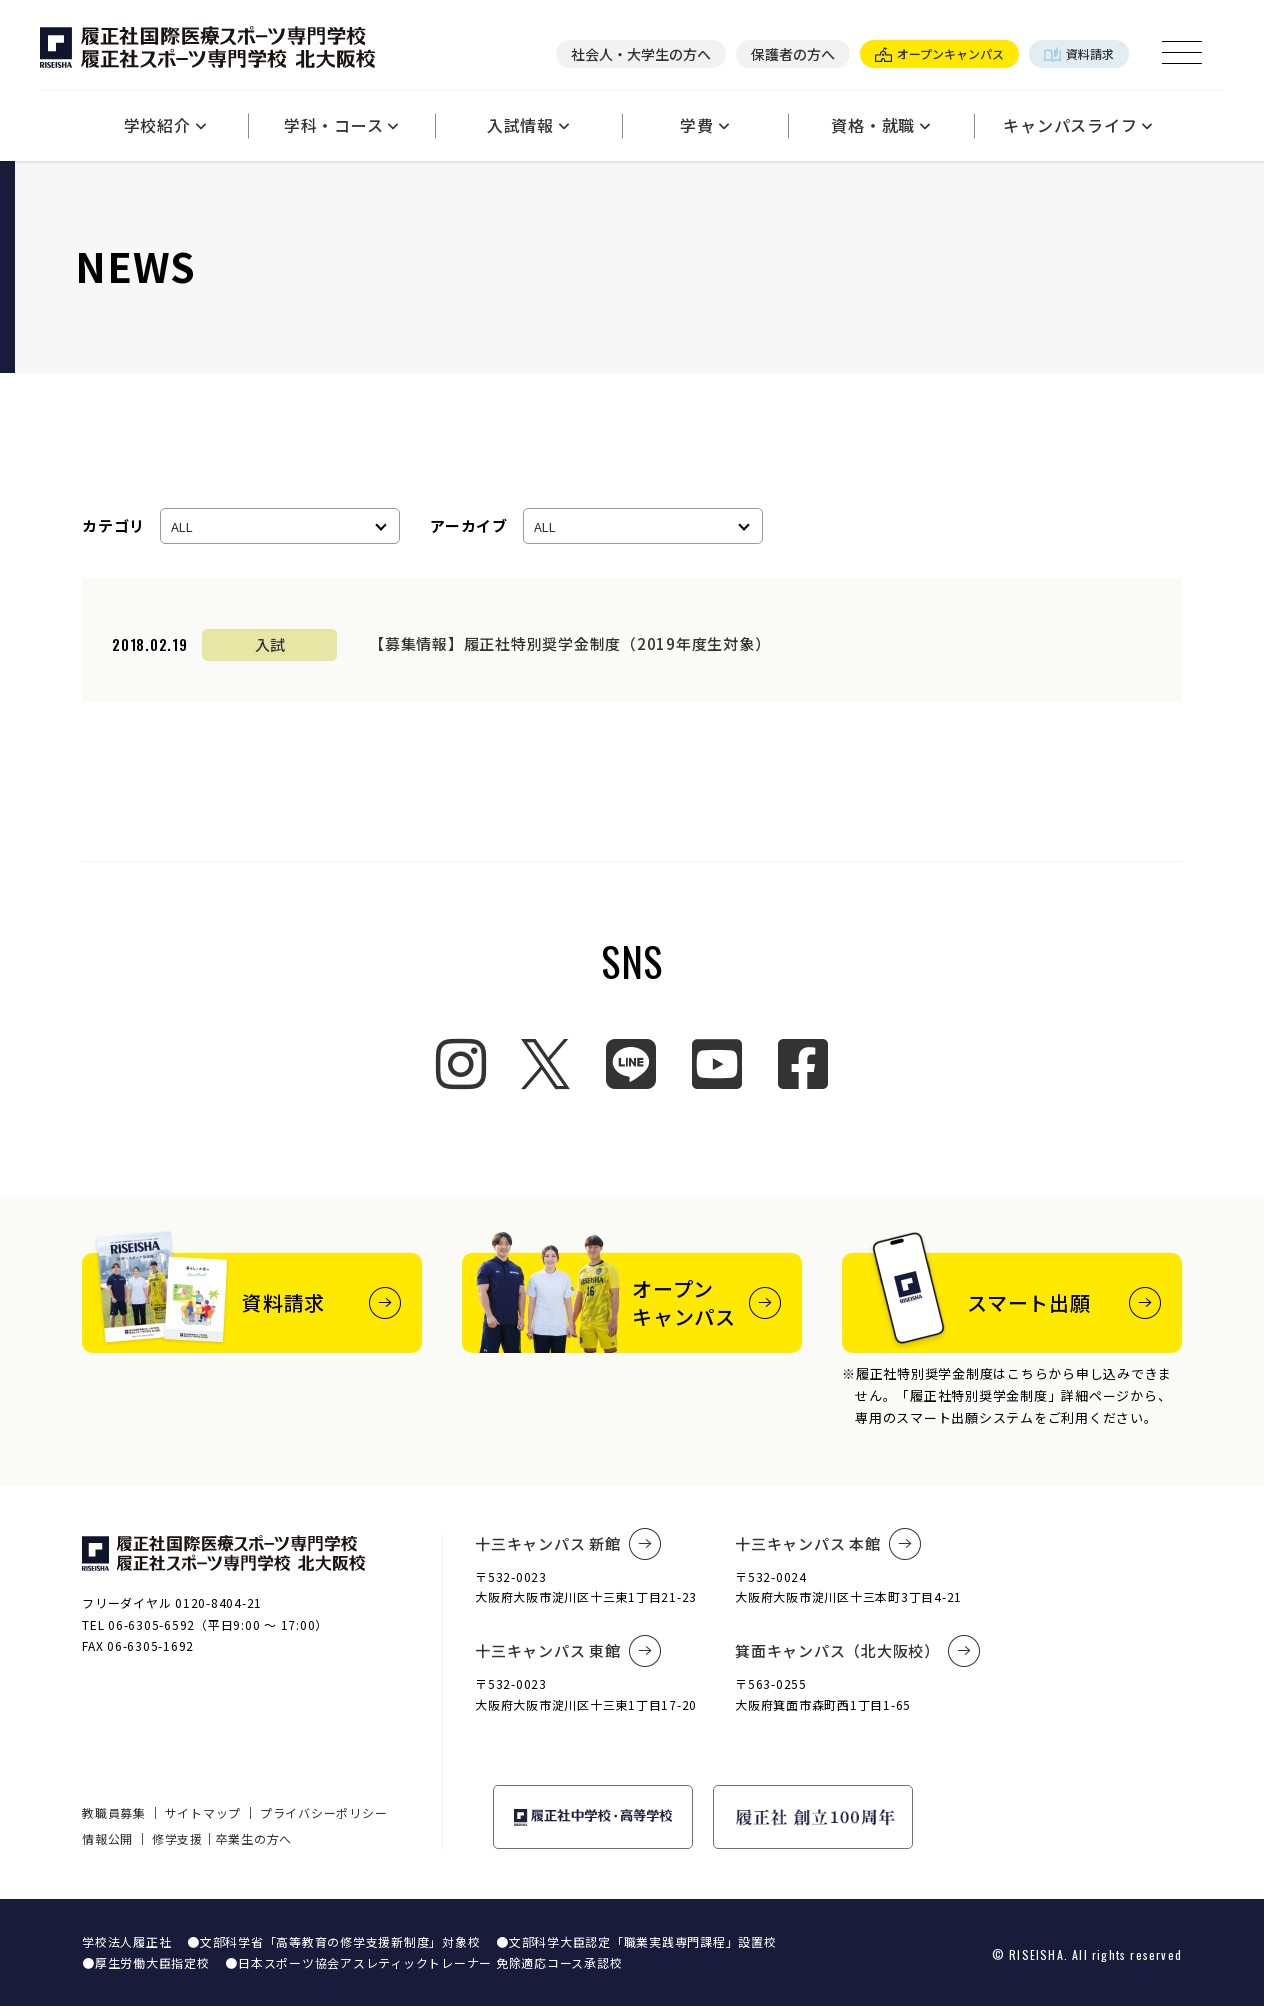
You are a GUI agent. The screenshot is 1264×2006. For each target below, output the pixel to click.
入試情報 (528, 125)
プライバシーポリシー (324, 1812)
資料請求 (1079, 53)
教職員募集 (114, 1812)
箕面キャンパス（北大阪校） (858, 1651)
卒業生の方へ (254, 1838)
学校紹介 (165, 125)
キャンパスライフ (1078, 125)
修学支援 (177, 1838)
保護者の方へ (793, 54)
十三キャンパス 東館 (568, 1651)
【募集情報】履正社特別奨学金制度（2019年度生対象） (569, 643)
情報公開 (107, 1838)
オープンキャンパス (939, 53)
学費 (704, 125)
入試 (270, 644)
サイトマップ (203, 1812)
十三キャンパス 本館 (828, 1544)
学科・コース (341, 125)
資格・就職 (881, 125)
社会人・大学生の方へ (641, 54)
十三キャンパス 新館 (568, 1544)
